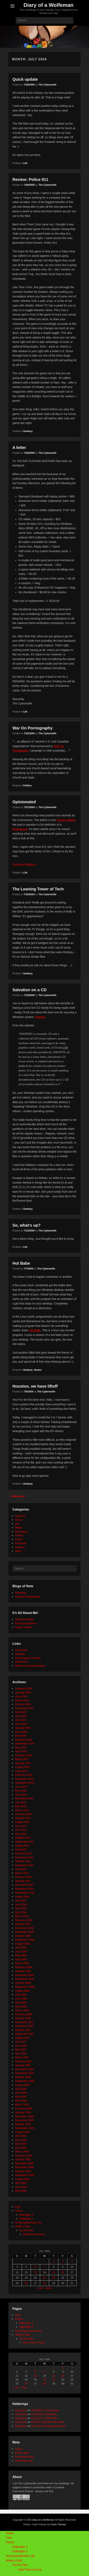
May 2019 (20, 1747)
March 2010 (22, 1916)
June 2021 (21, 1723)
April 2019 (21, 1751)
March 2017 (22, 1759)
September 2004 (24, 2175)
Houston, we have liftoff (35, 1386)
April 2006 (21, 2100)
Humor (38, 1369)
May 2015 (20, 1790)
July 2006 (20, 2088)
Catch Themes (58, 2524)
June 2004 (21, 2186)
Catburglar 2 (26, 2218)
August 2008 (22, 1990)
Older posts (16, 1496)
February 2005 (23, 2155)
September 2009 (24, 1939)
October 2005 (23, 2124)
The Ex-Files (26, 2230)
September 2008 (24, 1986)
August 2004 (22, 2179)
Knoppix (40, 1017)
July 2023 (20, 1712)
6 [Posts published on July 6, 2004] (35, 2266)
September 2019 (24, 1743)
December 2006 (24, 2069)
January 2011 (23, 1880)
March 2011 (22, 1873)
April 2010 (21, 1912)
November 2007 (24, 2025)
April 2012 (21, 1849)
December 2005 (24, 2116)
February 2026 (23, 1688)
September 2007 (24, 2033)
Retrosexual (19, 829)
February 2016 (23, 1774)
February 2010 (23, 1920)
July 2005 (20, 2135)
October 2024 (23, 1704)
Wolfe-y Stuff (22, 2226)
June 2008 (21, 1998)
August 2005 (22, 2132)
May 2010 (20, 1908)
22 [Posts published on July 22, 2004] (53, 2277)
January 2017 (23, 1763)
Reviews (20, 1547)
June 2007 (21, 2045)
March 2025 (22, 1700)
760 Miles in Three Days (45, 2410)
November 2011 (24, 1857)
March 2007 (22, 2057)
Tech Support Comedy (28, 1657)
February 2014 (23, 1814)
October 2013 (23, 1818)
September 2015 (24, 1782)
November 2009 (24, 1931)
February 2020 (23, 1739)
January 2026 (23, 1692)
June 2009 (21, 1951)
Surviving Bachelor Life (28, 2222)
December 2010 (24, 1884)
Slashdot (20, 1653)
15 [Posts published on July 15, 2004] (53, 2272)
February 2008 (23, 2014)
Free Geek (21, 1650)
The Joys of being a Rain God (48, 2426)
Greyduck (20, 1592)
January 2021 (23, 1727)
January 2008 (23, 2018)
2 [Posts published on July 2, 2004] (62, 2261)
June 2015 (21, 1786)
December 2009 (24, 1927)
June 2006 (21, 2092)
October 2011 (23, 1861)
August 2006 (22, 2084)
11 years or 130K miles (44, 2418)
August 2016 (22, 1767)
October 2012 (23, 1837)
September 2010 (24, 1892)
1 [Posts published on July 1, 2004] (53, 2261)
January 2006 (23, 2112)
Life (25, 163)
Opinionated (24, 802)
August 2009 (22, 1943)
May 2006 (20, 2096)
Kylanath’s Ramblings (27, 1596)
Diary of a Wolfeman (48, 5)
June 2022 (21, 1716)
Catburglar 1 (26, 2214)
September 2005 (24, 2127)
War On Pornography (32, 728)
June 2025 (21, 1696)
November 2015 (24, 1778)
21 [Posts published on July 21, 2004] (44, 2277)
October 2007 (23, 2030)
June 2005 (21, 2139)
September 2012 (24, 1841)
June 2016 (21, 1771)
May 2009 (20, 1955)
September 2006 (24, 2080)
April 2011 (21, 1869)
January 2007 (23, 2065)
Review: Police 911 (30, 179)
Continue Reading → (25, 864)
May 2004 (20, 2190)
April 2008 (21, 2006)
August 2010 (22, 1896)
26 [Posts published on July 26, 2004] (26, 2283)
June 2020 (21, 1731)
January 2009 (23, 1971)
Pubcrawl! (20, 1543)
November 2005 (24, 2120)
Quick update (25, 79)
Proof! (18, 1539)
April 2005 (21, 2147)
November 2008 (24, 1978)
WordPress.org (23, 2460)
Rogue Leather (23, 1627)
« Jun (40, 2287)
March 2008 (22, 2010)
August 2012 (22, 1845)
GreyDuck (21, 2410)
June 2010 (21, 1904)
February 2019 (23, 1755)
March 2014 (22, 1810)
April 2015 (21, 1794)
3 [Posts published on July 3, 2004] (72, 2261)
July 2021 (20, 1719)
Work (18, 1551)
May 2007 (20, 2049)
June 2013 (21, 1829)
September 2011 (24, 1865)
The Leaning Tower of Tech (38, 889)
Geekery (27, 431)
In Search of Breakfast (44, 2414)
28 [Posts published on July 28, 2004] (44, 2283)
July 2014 (20, 1802)
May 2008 (20, 2002)
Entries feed (22, 2452)
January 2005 (23, 2159)
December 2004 (24, 2163)
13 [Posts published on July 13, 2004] (35, 2272)
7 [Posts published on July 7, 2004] (44, 2266)
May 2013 (20, 1833)
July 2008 (20, 1994)
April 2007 (21, 2053)
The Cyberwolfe (47, 84)
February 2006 (23, 2108)
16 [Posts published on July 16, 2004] (62, 2272)
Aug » (48, 2287)
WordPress (21, 1661)
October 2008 (23, 1982)
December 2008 (24, 1975)
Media (18, 1527)
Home (9, 2533)
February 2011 (23, 1876)
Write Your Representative (30, 1665)
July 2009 (20, 1947)
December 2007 (24, 2022)
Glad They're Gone (34, 2234)
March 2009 (22, 1963)
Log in (18, 2448)
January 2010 (23, 1923)
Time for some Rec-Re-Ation (47, 2421)
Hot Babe (21, 1263)
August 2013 (22, 1821)
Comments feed (24, 2456)
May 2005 (20, 2143)
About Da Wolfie (24, 1619)
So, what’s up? (26, 1225)
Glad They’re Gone (34, 2342)
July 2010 (20, 1900)
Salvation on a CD (29, 990)
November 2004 (24, 2167)
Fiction (19, 2210)
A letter (19, 447)
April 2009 (21, 1959)
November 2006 (24, 2073)
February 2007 (23, 2061)
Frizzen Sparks (66, 820)
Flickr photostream (25, 1623)
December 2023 (24, 1708)
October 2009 (23, 1935)
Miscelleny (21, 1531)
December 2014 (24, 1798)
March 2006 (22, 2104)
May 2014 (20, 1806)
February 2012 (23, 1853)
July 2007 (20, 2041)
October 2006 (23, 2077)
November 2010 (24, 1888)
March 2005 (22, 2151)
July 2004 (20, 2182)
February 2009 (23, 1967)
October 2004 (23, 2171)
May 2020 (20, 1735)
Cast (17, 2206)
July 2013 (20, 1825)
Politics (27, 785)
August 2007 (22, 2037)
